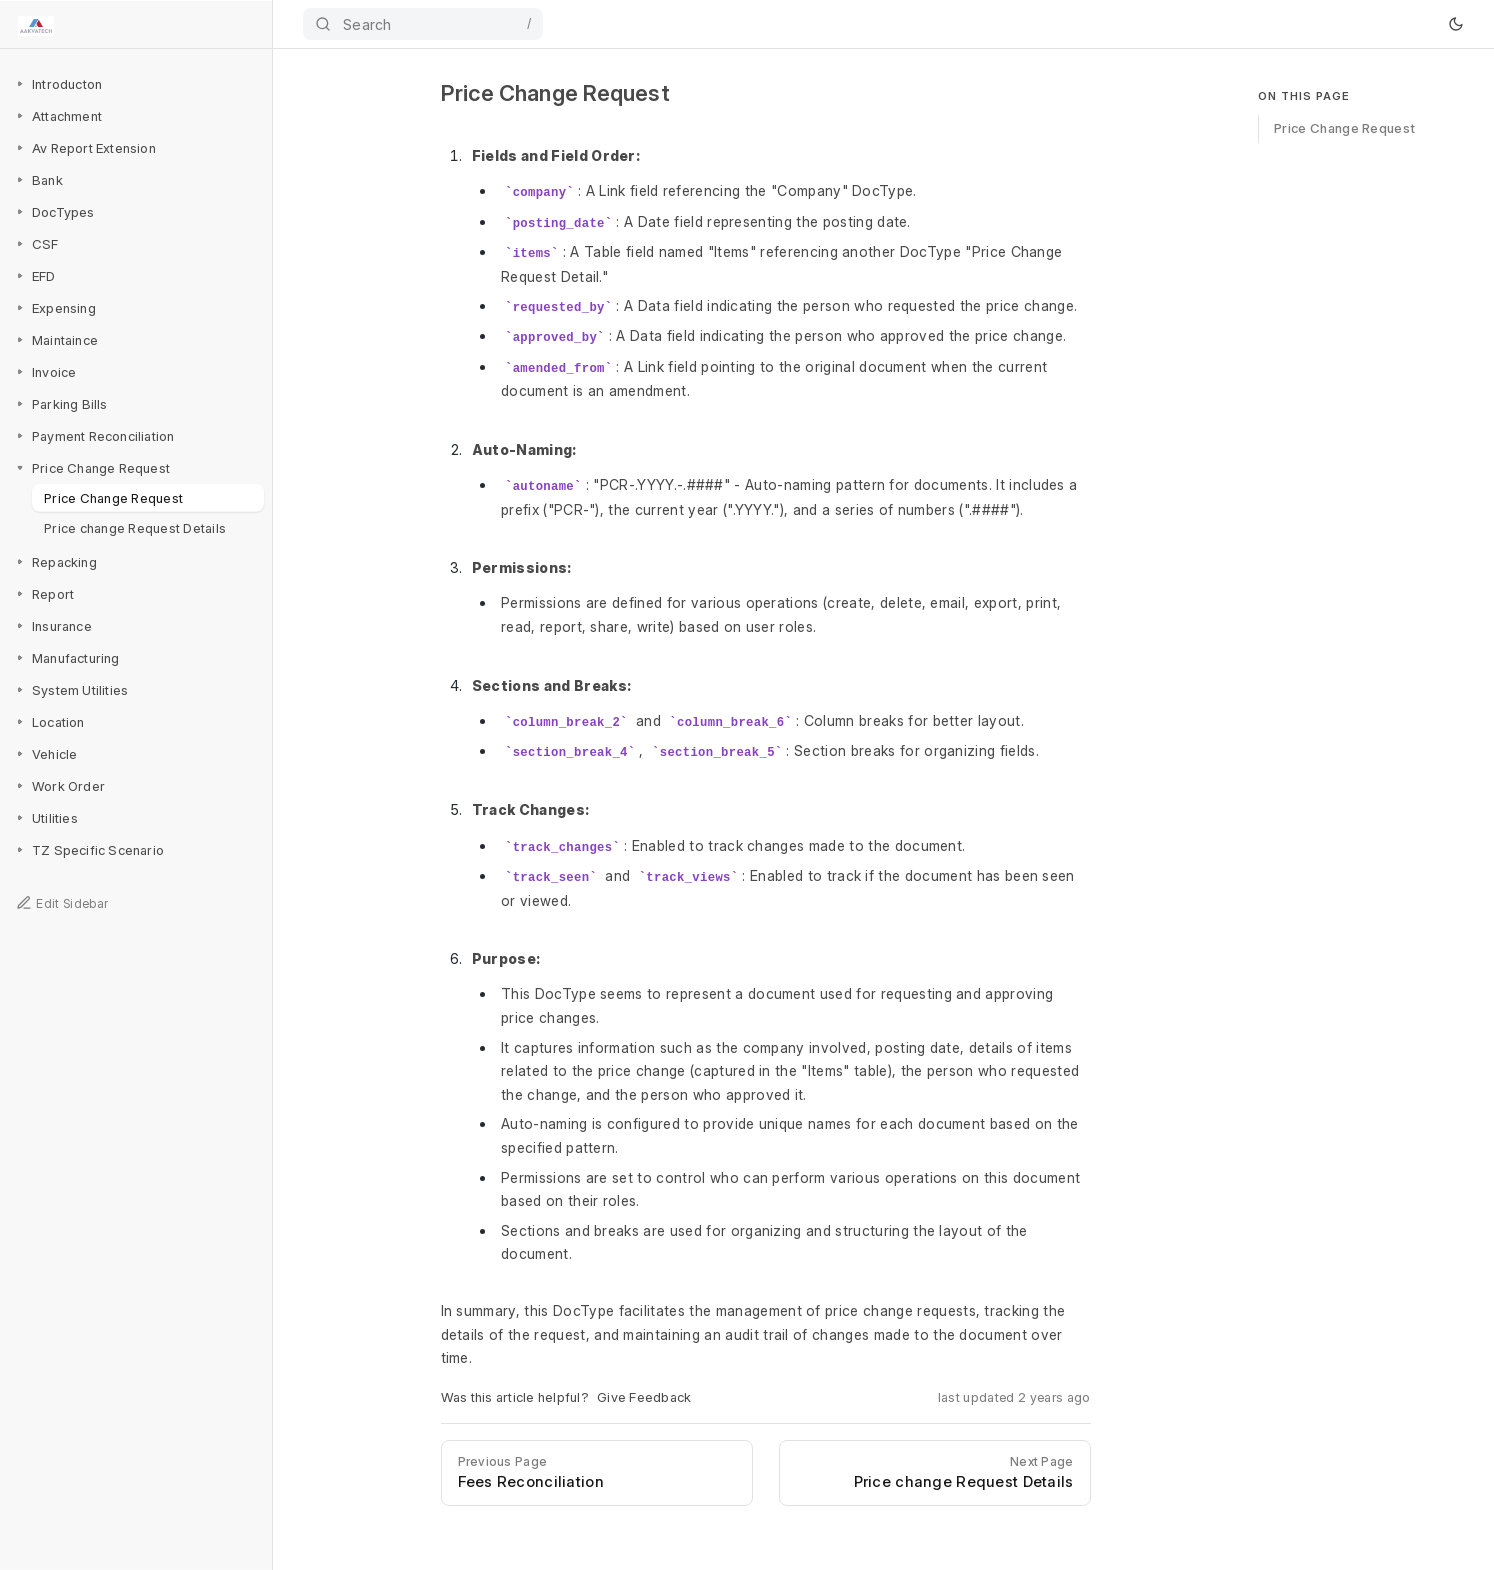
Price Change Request (113, 497)
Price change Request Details (135, 527)
